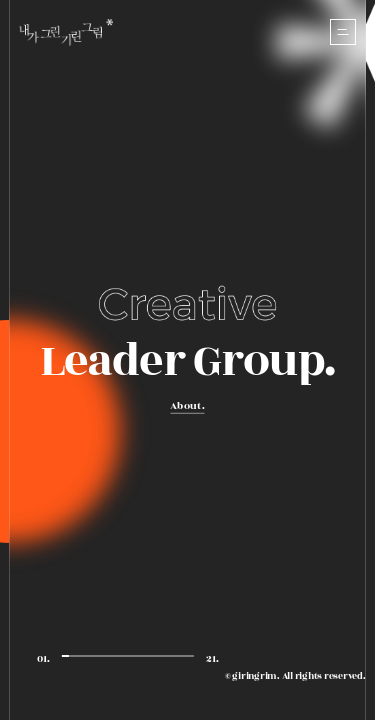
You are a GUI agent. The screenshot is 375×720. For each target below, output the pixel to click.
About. (187, 406)
